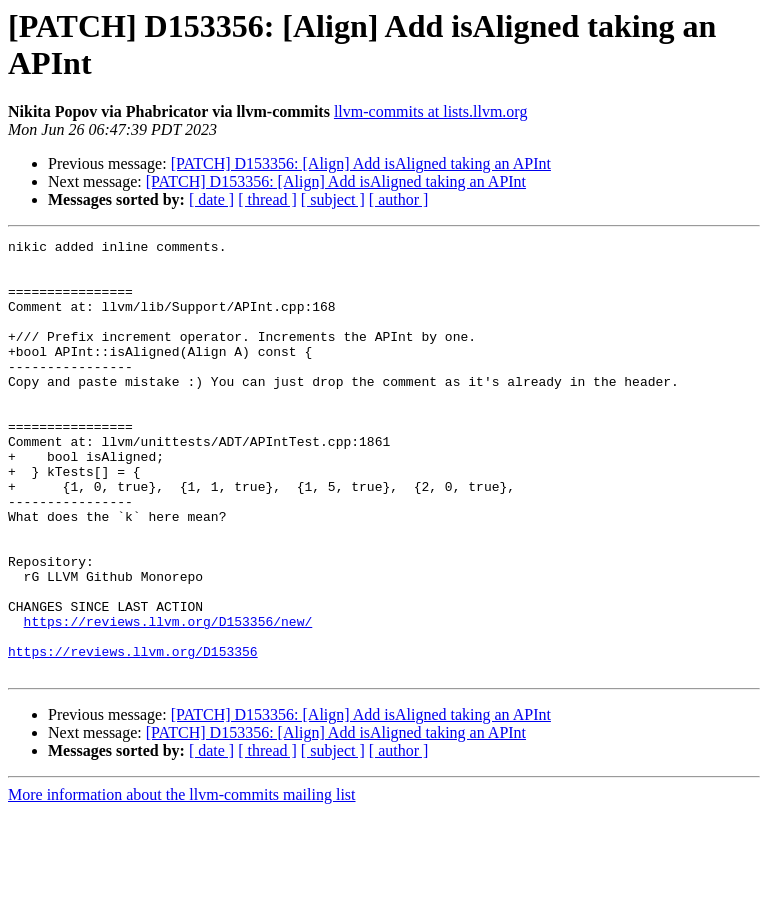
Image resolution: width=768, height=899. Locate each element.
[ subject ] (333, 199)
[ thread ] (267, 199)
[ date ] (211, 199)
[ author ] (399, 199)
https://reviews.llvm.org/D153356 (133, 735)
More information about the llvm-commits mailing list (182, 881)
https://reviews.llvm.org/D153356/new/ (168, 699)
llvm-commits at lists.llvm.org (430, 111)
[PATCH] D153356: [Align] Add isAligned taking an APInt (361, 163)
